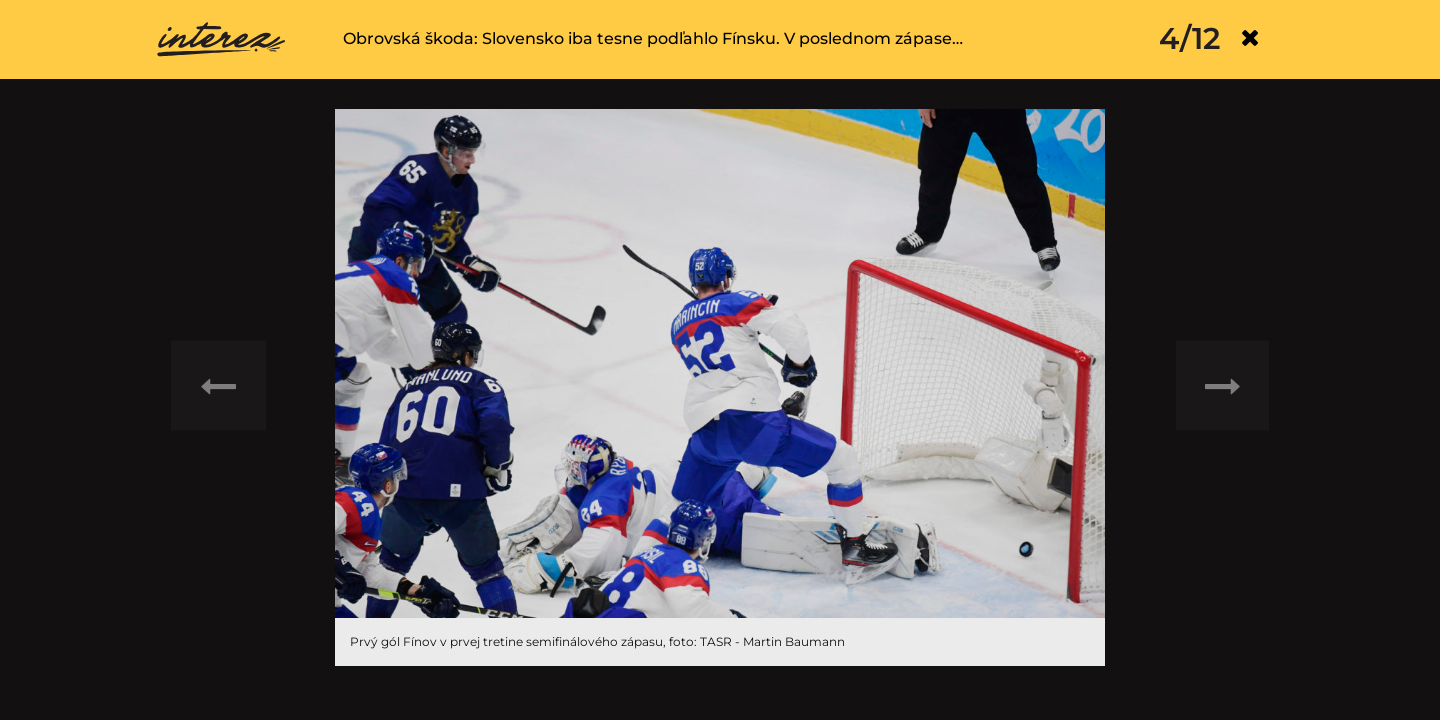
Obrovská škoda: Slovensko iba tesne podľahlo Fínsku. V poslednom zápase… (653, 38)
